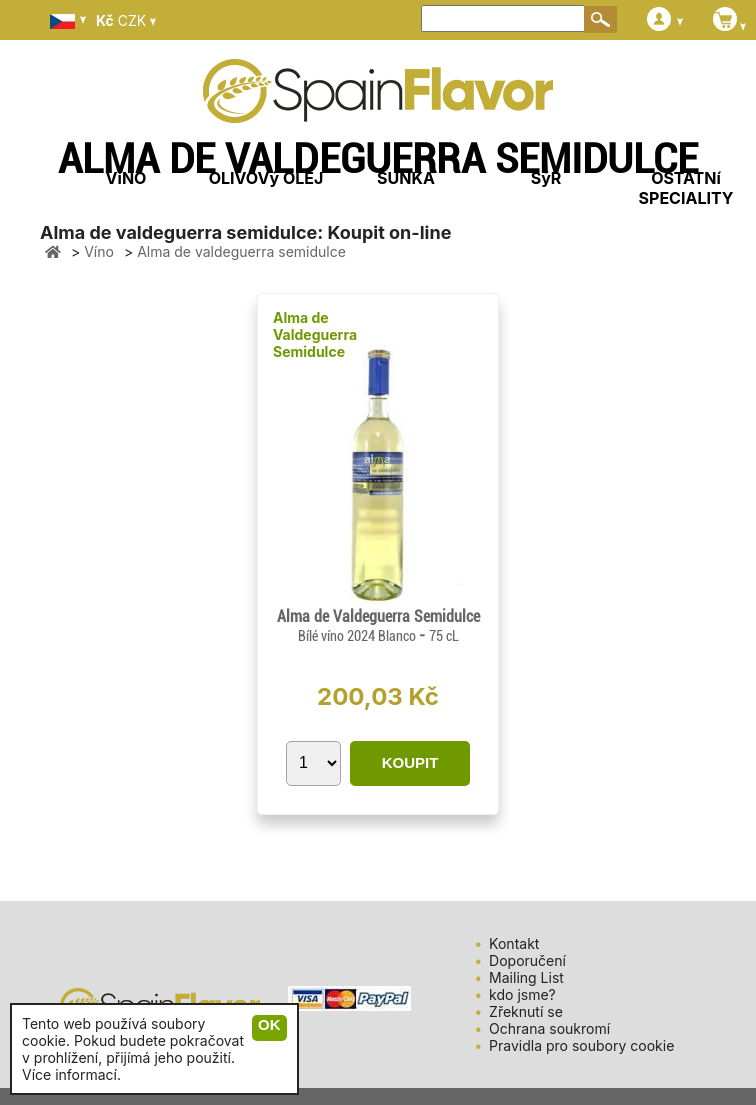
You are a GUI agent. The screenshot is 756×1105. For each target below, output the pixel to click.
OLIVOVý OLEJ (266, 178)
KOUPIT (410, 762)
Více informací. (71, 1074)
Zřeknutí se (526, 1011)
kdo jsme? (522, 994)
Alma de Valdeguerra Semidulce (315, 334)
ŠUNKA (406, 178)
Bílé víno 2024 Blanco (358, 636)
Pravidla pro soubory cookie (581, 1045)
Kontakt (514, 943)
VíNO (126, 178)
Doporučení (527, 960)
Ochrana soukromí (549, 1028)
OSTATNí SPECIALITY (686, 188)
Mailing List (526, 977)
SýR (546, 178)
